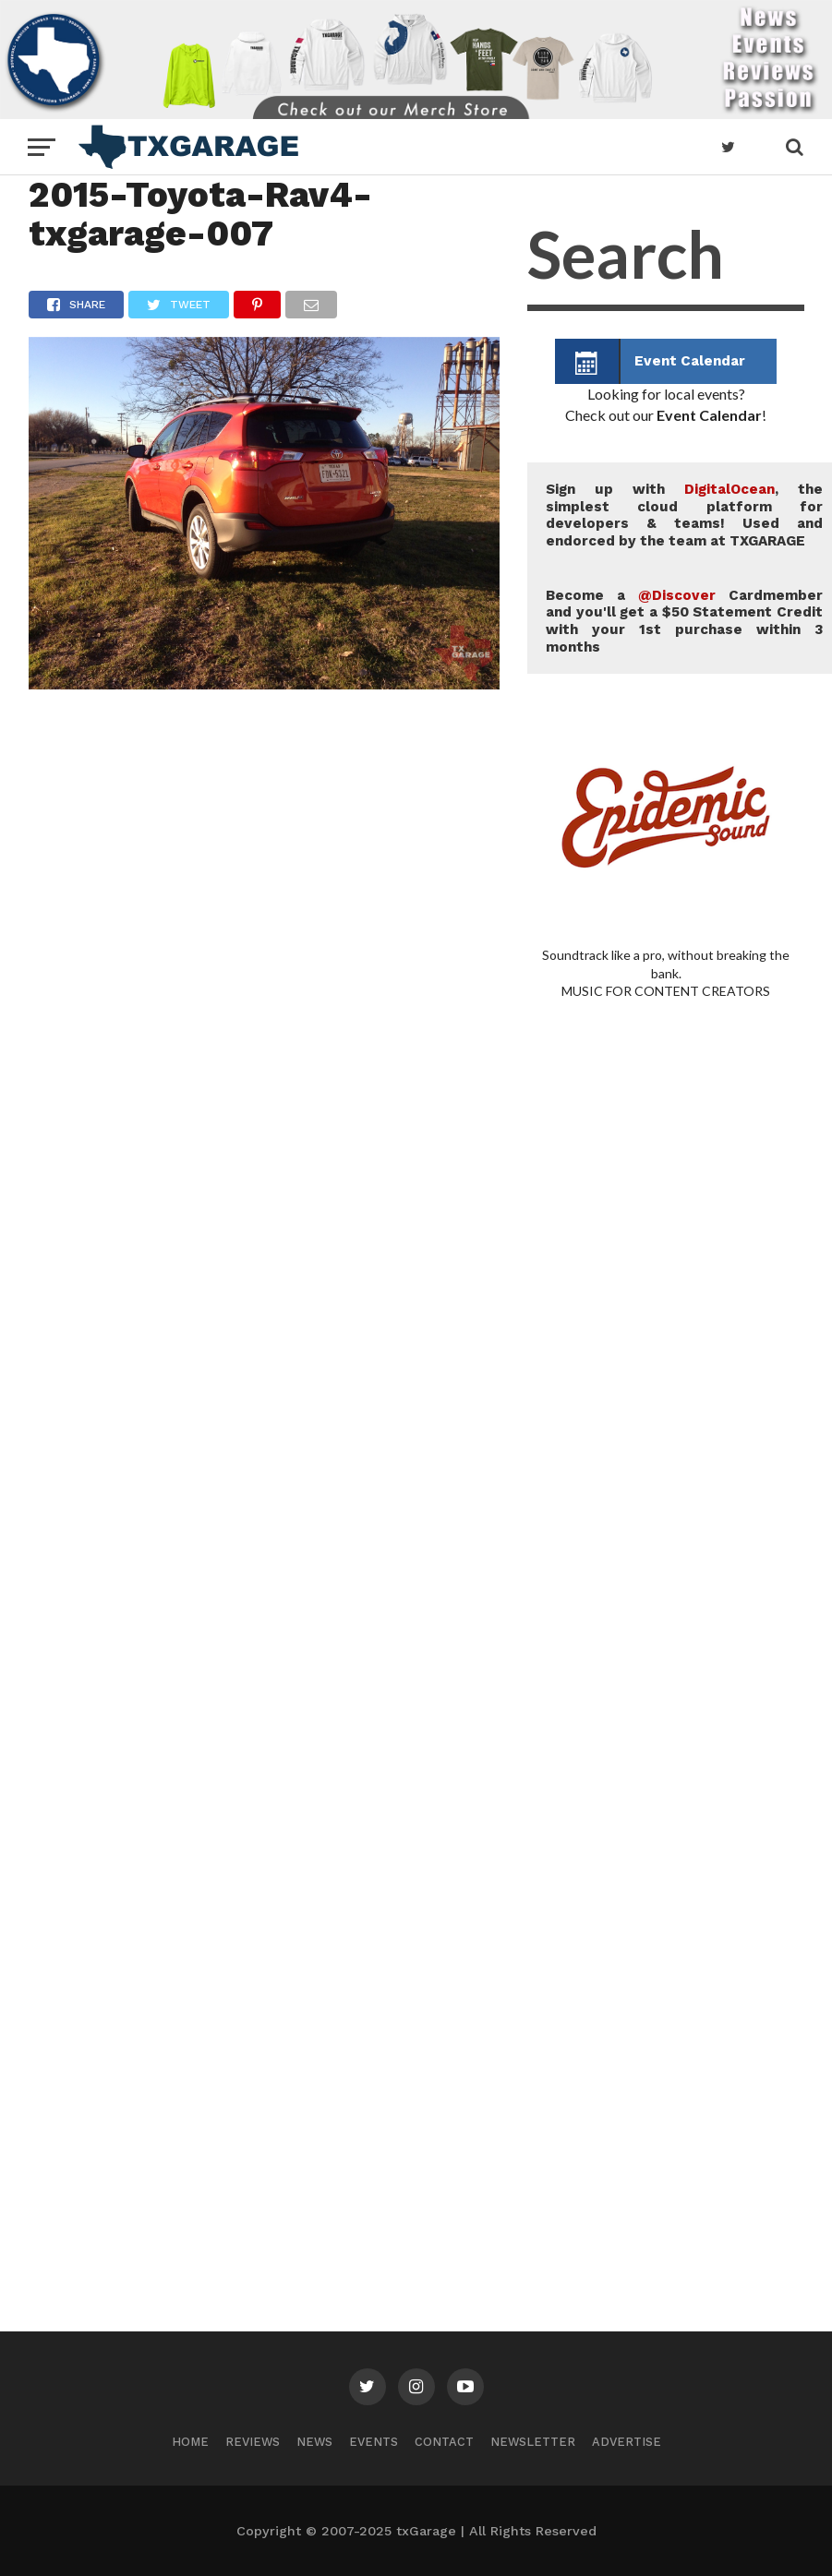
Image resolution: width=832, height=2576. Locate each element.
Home (190, 2442)
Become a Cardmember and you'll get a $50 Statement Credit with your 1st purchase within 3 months (684, 621)
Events (373, 2442)
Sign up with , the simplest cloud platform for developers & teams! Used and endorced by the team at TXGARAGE (684, 515)
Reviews (252, 2442)
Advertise (626, 2442)
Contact (444, 2442)
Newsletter (532, 2442)
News (314, 2442)
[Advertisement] (665, 1513)
